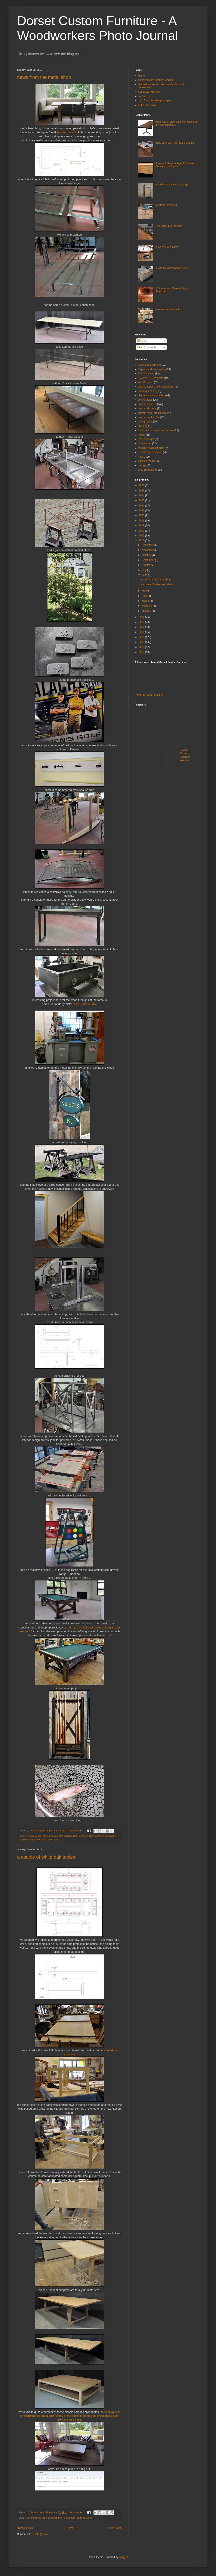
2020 (142, 515)
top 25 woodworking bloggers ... (156, 100)
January (147, 610)
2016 (142, 535)
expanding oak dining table (61, 2517)
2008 (142, 647)
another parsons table (167, 309)
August (146, 564)
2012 (142, 627)
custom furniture (147, 404)
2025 (142, 490)
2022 (142, 505)
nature (141, 456)
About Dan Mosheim (149, 91)
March (146, 600)
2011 (142, 632)
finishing (142, 426)
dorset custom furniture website (156, 79)
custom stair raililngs (61, 1836)
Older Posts (114, 2527)
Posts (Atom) (40, 2534)
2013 (142, 622)
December (148, 545)
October (147, 555)
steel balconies (26, 1839)
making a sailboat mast (151, 447)
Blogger (123, 2557)
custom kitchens (147, 408)
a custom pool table (166, 246)
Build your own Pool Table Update (174, 142)
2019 (142, 520)
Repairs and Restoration (152, 369)
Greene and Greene (149, 364)
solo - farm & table (85, 1004)
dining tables (145, 421)
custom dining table (37, 2517)
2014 (142, 617)
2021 (142, 510)
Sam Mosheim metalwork (102, 1836)
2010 (142, 637)
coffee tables (145, 399)
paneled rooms (146, 461)
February (147, 605)
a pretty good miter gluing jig (171, 184)
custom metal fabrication (152, 413)
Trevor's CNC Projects (150, 378)
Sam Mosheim (80, 1836)
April (145, 595)
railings (142, 465)
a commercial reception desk (171, 267)
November (148, 549)
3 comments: (76, 1830)
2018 (142, 525)
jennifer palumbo (67, 132)
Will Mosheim (145, 382)
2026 (142, 485)
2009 (142, 642)
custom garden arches (38, 1836)
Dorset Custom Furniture (149, 695)
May (144, 590)
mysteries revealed (166, 205)
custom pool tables (148, 417)
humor (141, 434)
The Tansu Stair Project (168, 225)
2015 (142, 540)
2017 (142, 530)
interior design (146, 439)
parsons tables (84, 2517)
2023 (142, 500)
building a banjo (147, 391)
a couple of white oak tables (46, 1857)
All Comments (146, 347)
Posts (142, 340)
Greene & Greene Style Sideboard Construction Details (175, 165)
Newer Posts (25, 2527)
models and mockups (150, 452)
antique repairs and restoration (155, 386)
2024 (142, 495)
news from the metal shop (44, 77)
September (148, 560)
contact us (144, 96)
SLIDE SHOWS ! (147, 105)
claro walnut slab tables (151, 395)
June (145, 575)
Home (70, 2527)
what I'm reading (147, 469)
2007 (142, 652)
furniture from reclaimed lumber (156, 430)
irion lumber (144, 443)
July (144, 570)
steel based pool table (46, 1839)
